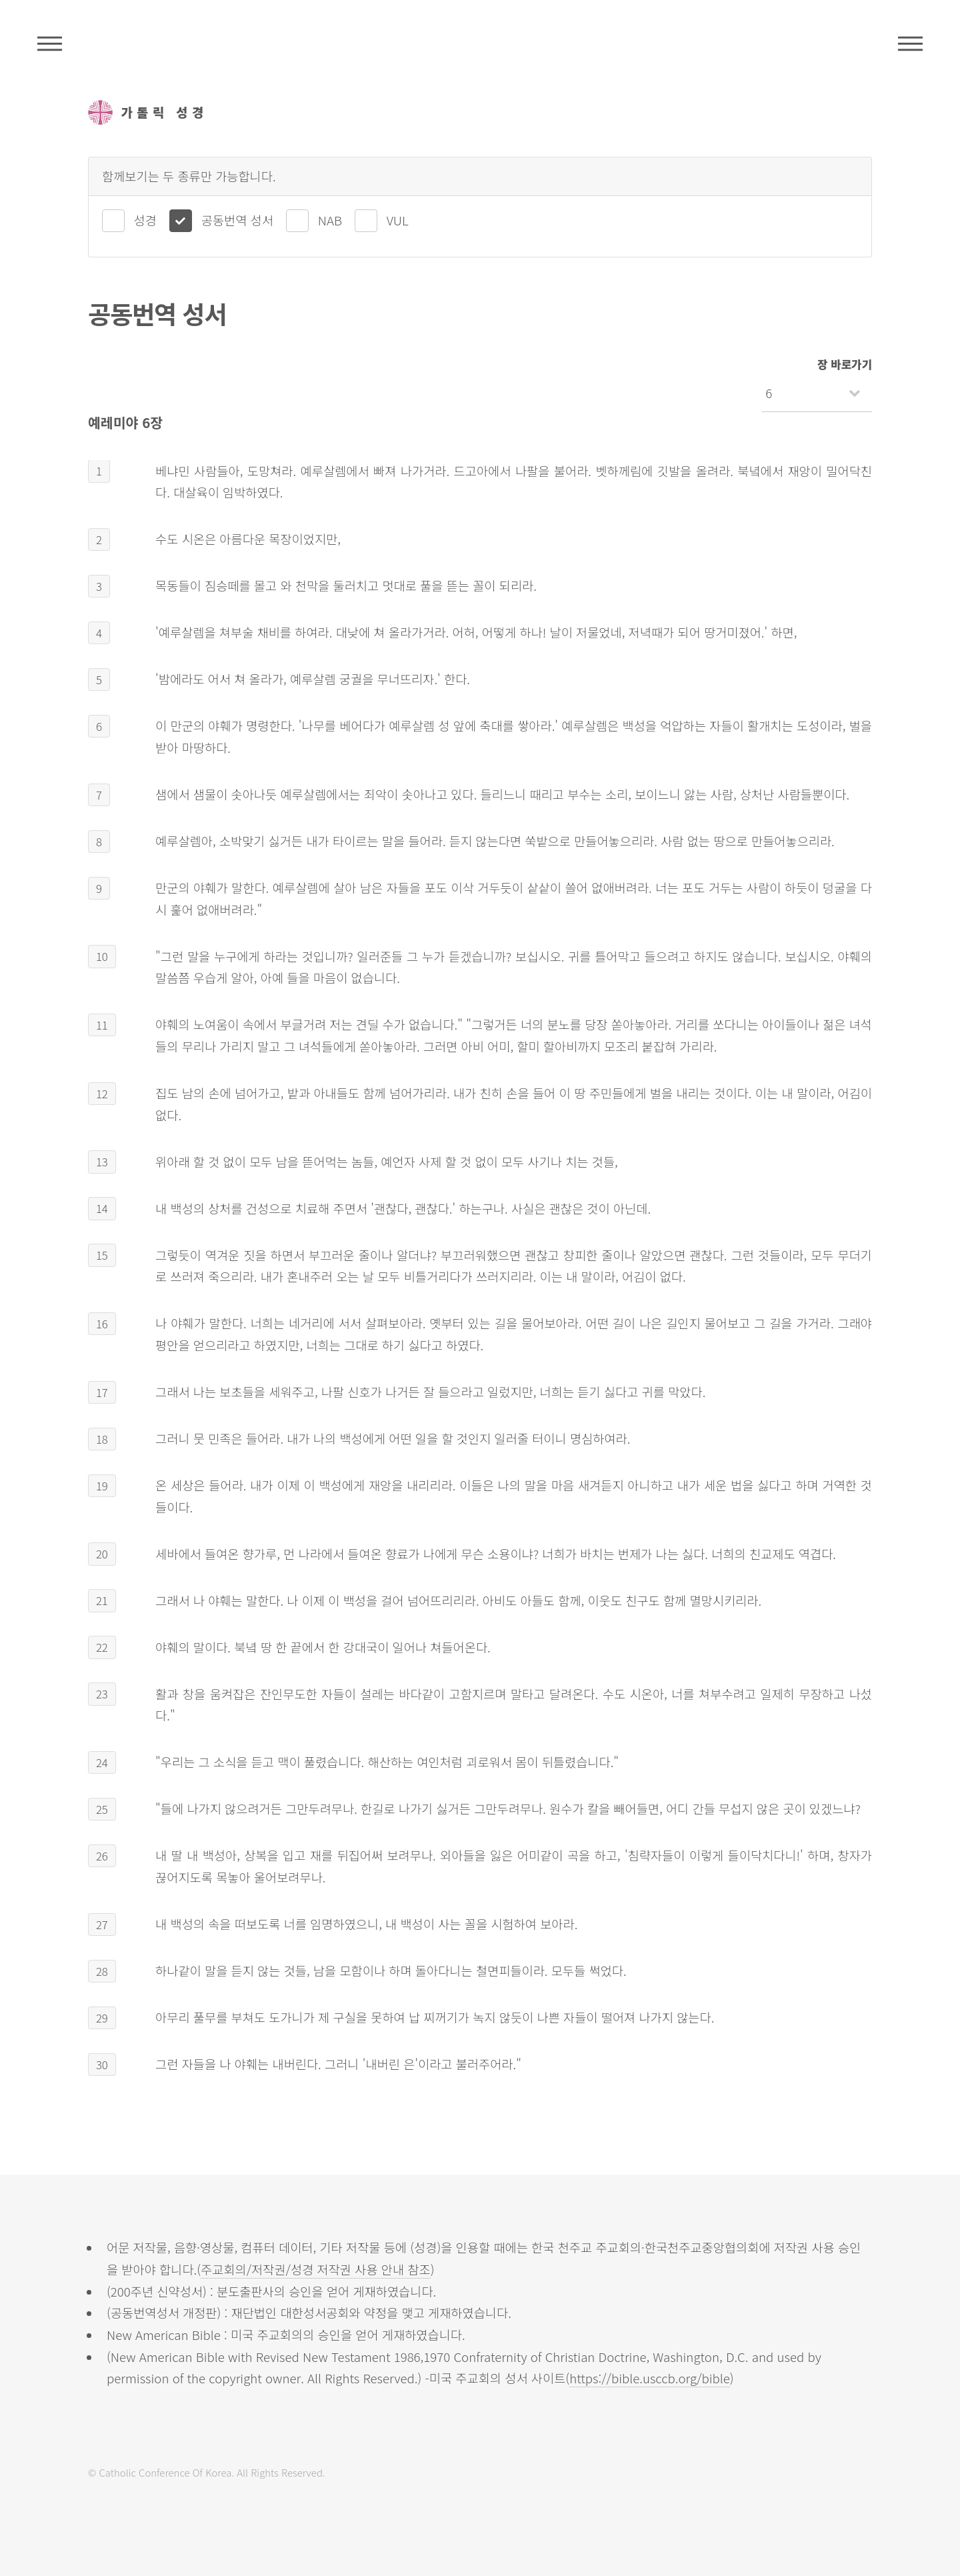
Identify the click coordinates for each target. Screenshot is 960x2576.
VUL (398, 220)
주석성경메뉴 (50, 43)
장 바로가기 (844, 364)
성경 (145, 220)
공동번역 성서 (237, 220)
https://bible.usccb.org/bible (649, 2378)
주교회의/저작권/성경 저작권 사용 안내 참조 (316, 2269)
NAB (330, 220)
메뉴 (910, 43)
